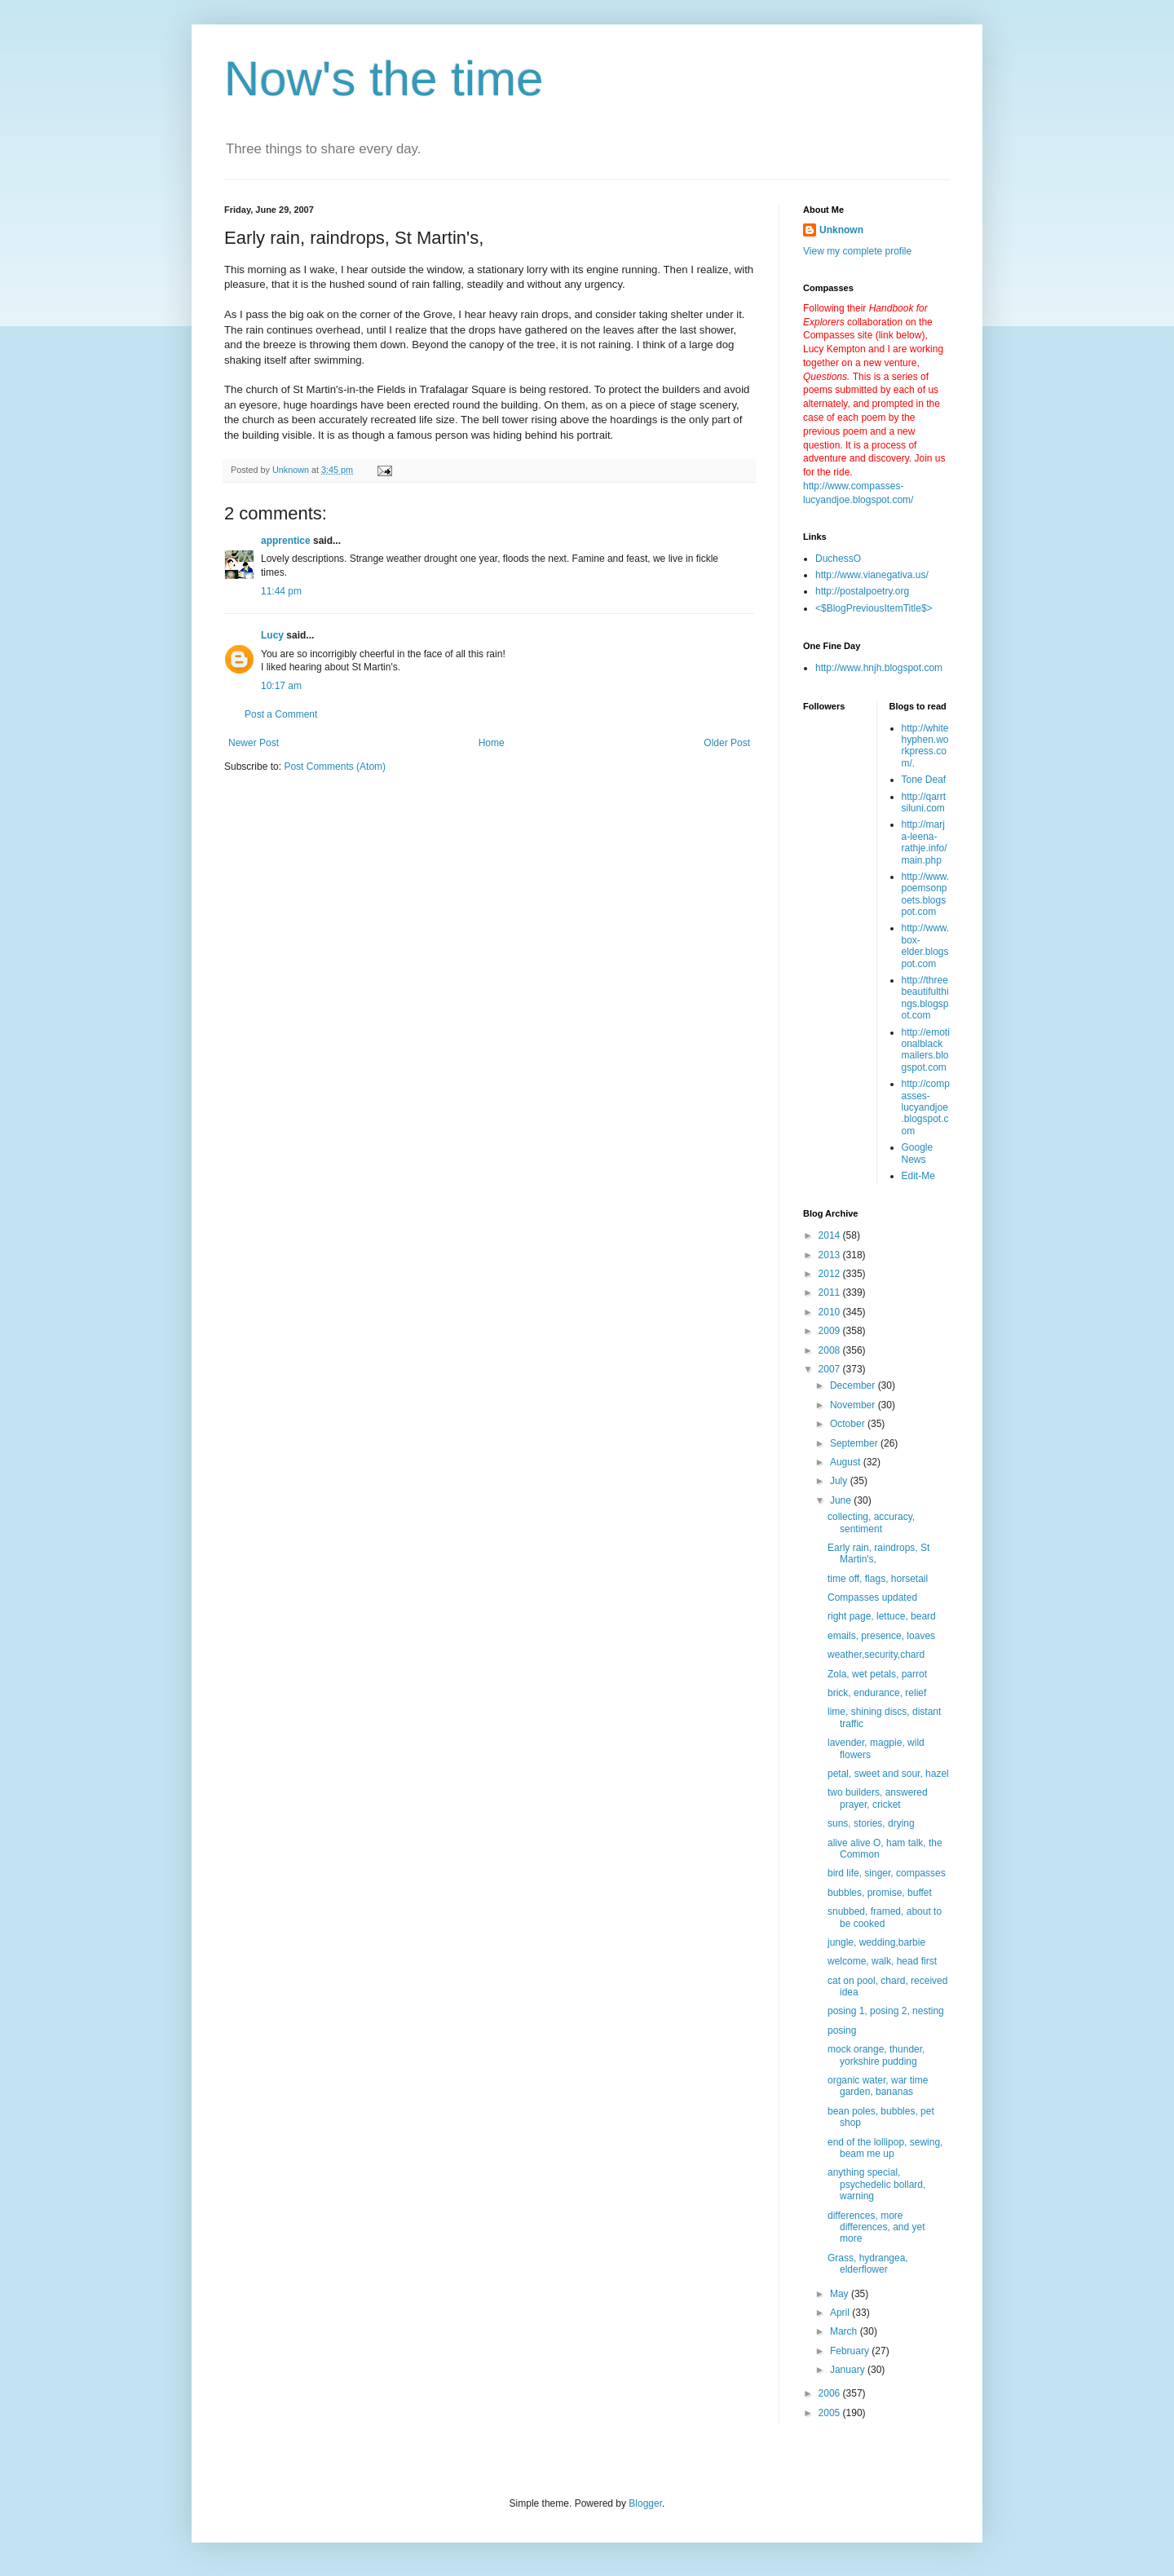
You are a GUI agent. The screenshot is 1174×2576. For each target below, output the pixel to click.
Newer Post (253, 743)
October (848, 1423)
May (840, 2294)
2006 (831, 2393)
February (851, 2351)
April (841, 2312)
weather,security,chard (876, 1654)
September (855, 1443)
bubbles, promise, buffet (880, 1892)
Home (492, 743)
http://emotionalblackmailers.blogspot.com (926, 1050)
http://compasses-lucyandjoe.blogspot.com (926, 1107)
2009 (831, 1331)
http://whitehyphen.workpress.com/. (925, 745)
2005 (831, 2413)
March (845, 2331)
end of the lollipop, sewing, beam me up (885, 2147)
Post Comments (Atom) (335, 766)
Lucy (272, 635)
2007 (831, 1369)
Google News (917, 1153)
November (854, 1405)
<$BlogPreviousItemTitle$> (874, 608)
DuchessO (838, 558)
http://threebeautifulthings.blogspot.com (925, 997)
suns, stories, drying (871, 1823)
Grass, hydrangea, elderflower (868, 2263)
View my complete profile (857, 251)
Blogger (645, 2503)
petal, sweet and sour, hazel (888, 1773)
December (854, 1385)
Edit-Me (918, 1176)
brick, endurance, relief (877, 1693)
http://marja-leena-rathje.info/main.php (924, 842)
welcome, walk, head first (882, 1961)
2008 (831, 1350)
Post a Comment (281, 714)
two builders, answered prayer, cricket (878, 1798)
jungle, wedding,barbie (876, 1942)
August (846, 1462)
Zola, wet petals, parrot (877, 1674)
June (842, 1500)
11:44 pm (281, 591)
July (840, 1481)
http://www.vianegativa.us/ (872, 575)
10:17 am (281, 685)
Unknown (841, 230)
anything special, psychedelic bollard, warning (876, 2184)
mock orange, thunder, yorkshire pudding (876, 2055)
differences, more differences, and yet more (876, 2227)
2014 (831, 1235)
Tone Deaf (924, 779)
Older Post (727, 743)
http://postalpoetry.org (862, 591)
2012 (831, 1273)
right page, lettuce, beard (882, 1616)
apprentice (286, 540)
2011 (831, 1292)
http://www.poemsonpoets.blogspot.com (926, 894)
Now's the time (384, 78)
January (848, 2369)
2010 (831, 1312)
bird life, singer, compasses (887, 1873)
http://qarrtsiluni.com (924, 802)
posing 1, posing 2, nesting (886, 2011)
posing (842, 2030)
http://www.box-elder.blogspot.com (926, 945)
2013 (831, 1255)
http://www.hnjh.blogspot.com (878, 668)
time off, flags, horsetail (878, 1578)
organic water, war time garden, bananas (878, 2085)
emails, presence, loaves (881, 1635)
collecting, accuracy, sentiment (871, 1522)
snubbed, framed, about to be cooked (885, 1917)
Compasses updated (872, 1597)
